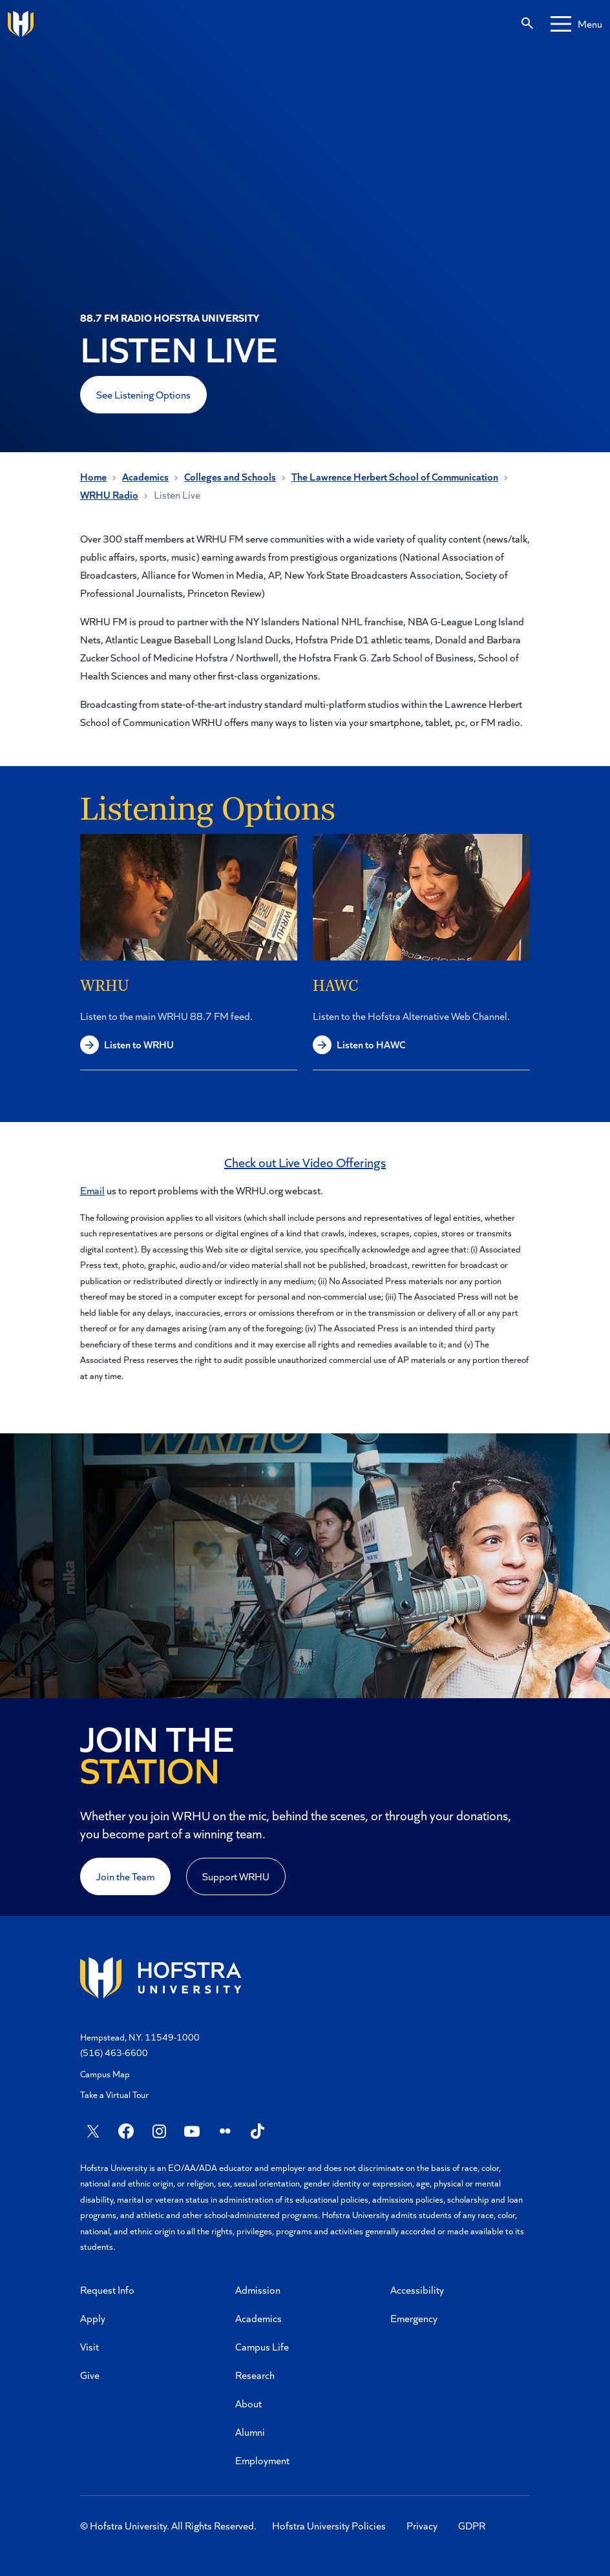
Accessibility (417, 2289)
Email (92, 1190)
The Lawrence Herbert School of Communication (394, 476)
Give (90, 2375)
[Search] (527, 24)
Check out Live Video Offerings (305, 1162)
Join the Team (125, 1876)
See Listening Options (143, 394)
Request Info (107, 2289)
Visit (89, 2346)
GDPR (471, 2525)
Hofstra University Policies (329, 2525)
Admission (257, 2289)
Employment (262, 2460)
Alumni (250, 2431)
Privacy (421, 2525)
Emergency (413, 2318)
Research (255, 2375)
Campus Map (105, 2074)
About (248, 2403)
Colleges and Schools (230, 476)
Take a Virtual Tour (114, 2094)
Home (93, 476)
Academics (145, 476)
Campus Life (262, 2346)
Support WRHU (235, 1876)
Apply (92, 2318)
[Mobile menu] (576, 24)
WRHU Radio (109, 494)
